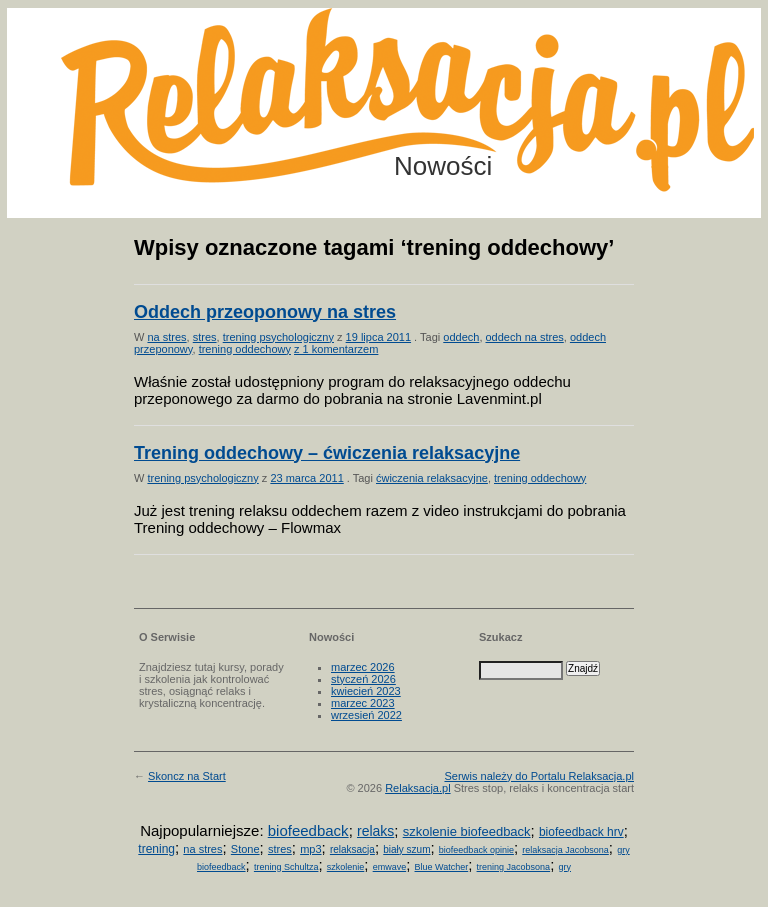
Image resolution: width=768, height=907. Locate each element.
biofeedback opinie (476, 850)
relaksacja (352, 849)
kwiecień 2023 (366, 691)
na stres (166, 337)
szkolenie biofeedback (467, 831)
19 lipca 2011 (378, 337)
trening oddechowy (245, 349)
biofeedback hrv (581, 832)
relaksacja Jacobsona (565, 850)
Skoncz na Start (187, 776)
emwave (390, 867)
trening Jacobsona (514, 867)
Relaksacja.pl (417, 788)
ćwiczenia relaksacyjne (432, 478)
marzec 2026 (363, 667)
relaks (375, 831)
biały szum (406, 849)
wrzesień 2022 (366, 715)
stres (205, 337)
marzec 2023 (363, 703)
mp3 (310, 849)
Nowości (443, 166)
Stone (245, 849)
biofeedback (308, 830)
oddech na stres (525, 337)
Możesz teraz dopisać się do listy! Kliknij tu (686, 84)
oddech (461, 337)
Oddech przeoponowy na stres (265, 312)
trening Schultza (286, 867)
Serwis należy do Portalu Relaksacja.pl (539, 776)
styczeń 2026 (363, 679)
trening (156, 849)
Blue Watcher (442, 867)
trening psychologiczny (278, 337)
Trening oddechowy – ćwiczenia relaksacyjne (327, 453)
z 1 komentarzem (336, 349)
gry (564, 867)
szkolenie (346, 867)
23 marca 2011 (306, 478)
